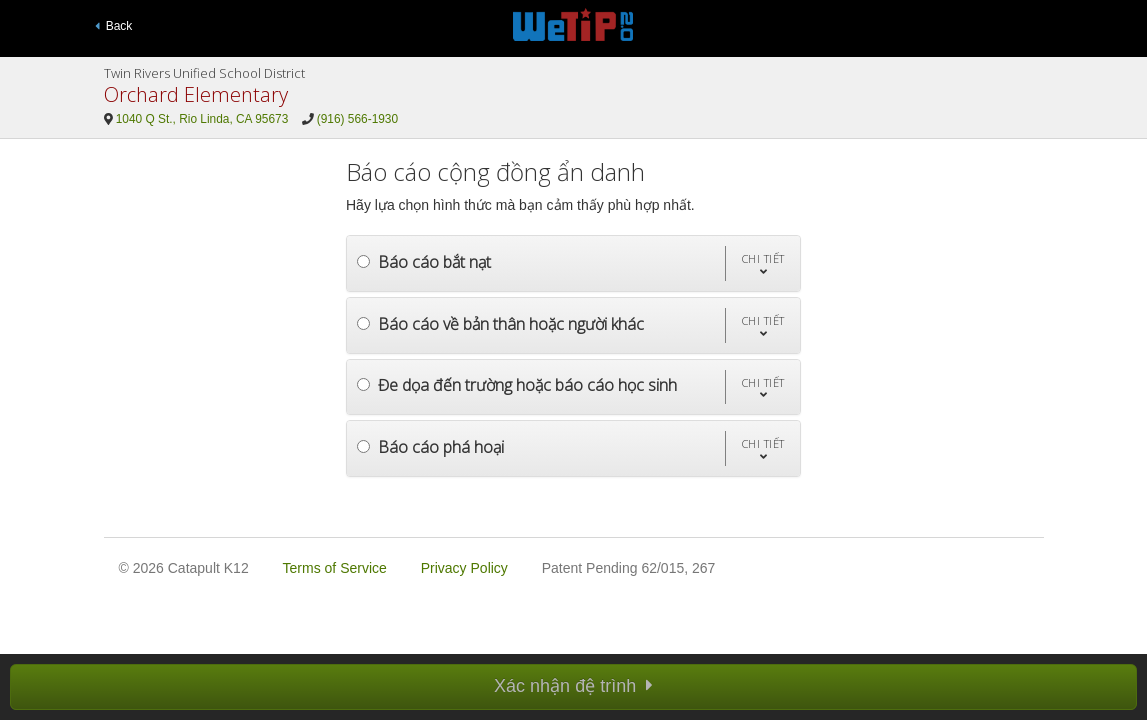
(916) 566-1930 (357, 119)
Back (114, 26)
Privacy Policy (464, 568)
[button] (762, 263)
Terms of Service (335, 568)
